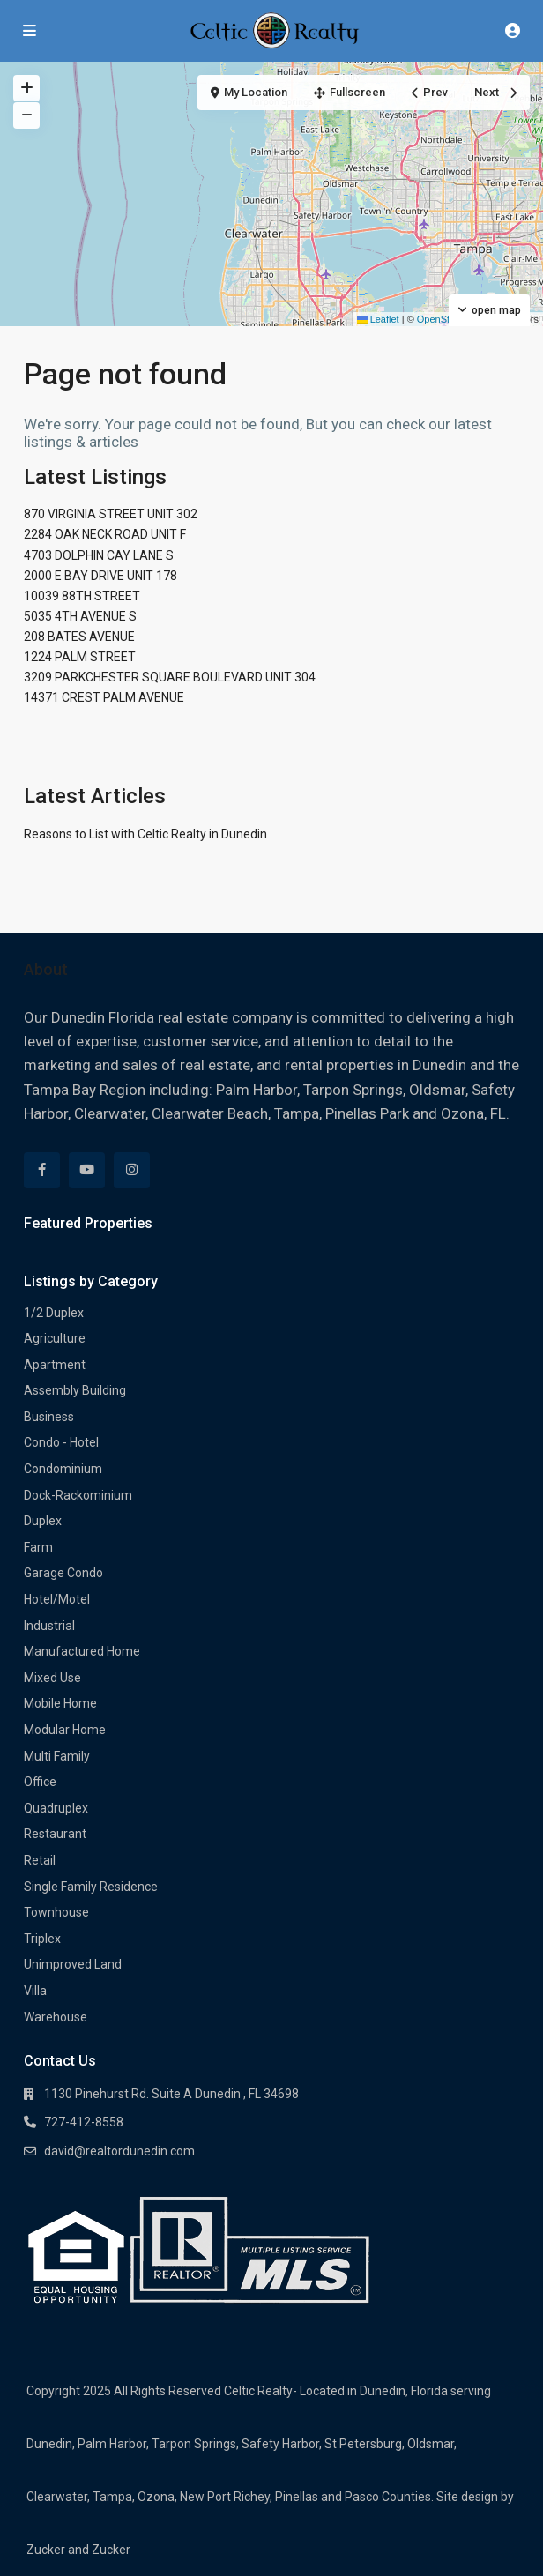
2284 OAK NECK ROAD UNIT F (105, 534)
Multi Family (57, 1756)
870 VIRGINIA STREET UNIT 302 (110, 514)
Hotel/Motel (57, 1599)
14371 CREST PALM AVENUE (104, 697)
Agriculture (55, 1338)
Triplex (42, 1939)
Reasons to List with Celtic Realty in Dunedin (145, 834)
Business (49, 1417)
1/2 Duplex (54, 1313)
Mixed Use (52, 1678)
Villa (35, 1991)
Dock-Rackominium (78, 1495)
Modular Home (65, 1730)
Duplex (43, 1521)
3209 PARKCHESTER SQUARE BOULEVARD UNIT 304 (170, 677)
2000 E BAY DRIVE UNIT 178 (100, 576)
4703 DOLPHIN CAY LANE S (99, 555)
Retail (40, 1860)
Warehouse (55, 2017)
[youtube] (87, 1170)
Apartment (55, 1365)
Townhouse (56, 1912)
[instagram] (132, 1170)
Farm (38, 1547)
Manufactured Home (82, 1651)
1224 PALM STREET (80, 657)
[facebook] (42, 1170)
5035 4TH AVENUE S (80, 616)
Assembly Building (75, 1390)
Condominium (63, 1469)
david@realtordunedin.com (119, 2151)
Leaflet (378, 319)
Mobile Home (60, 1703)
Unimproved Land (73, 1964)
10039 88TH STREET (82, 596)
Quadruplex (56, 1808)
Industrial (49, 1626)
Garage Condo (63, 1573)
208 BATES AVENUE (79, 636)
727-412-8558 (83, 2122)
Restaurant (55, 1834)
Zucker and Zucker (78, 2549)
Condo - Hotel (61, 1442)
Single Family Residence (91, 1887)
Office (40, 1782)
